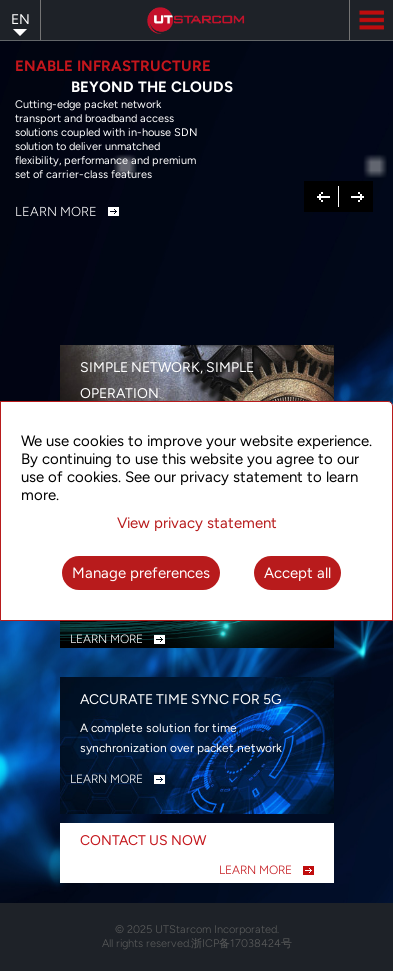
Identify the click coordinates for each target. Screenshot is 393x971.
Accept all (297, 573)
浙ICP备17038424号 (241, 943)
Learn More (56, 211)
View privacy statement (197, 523)
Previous (324, 195)
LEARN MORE (106, 639)
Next (357, 195)
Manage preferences (141, 573)
